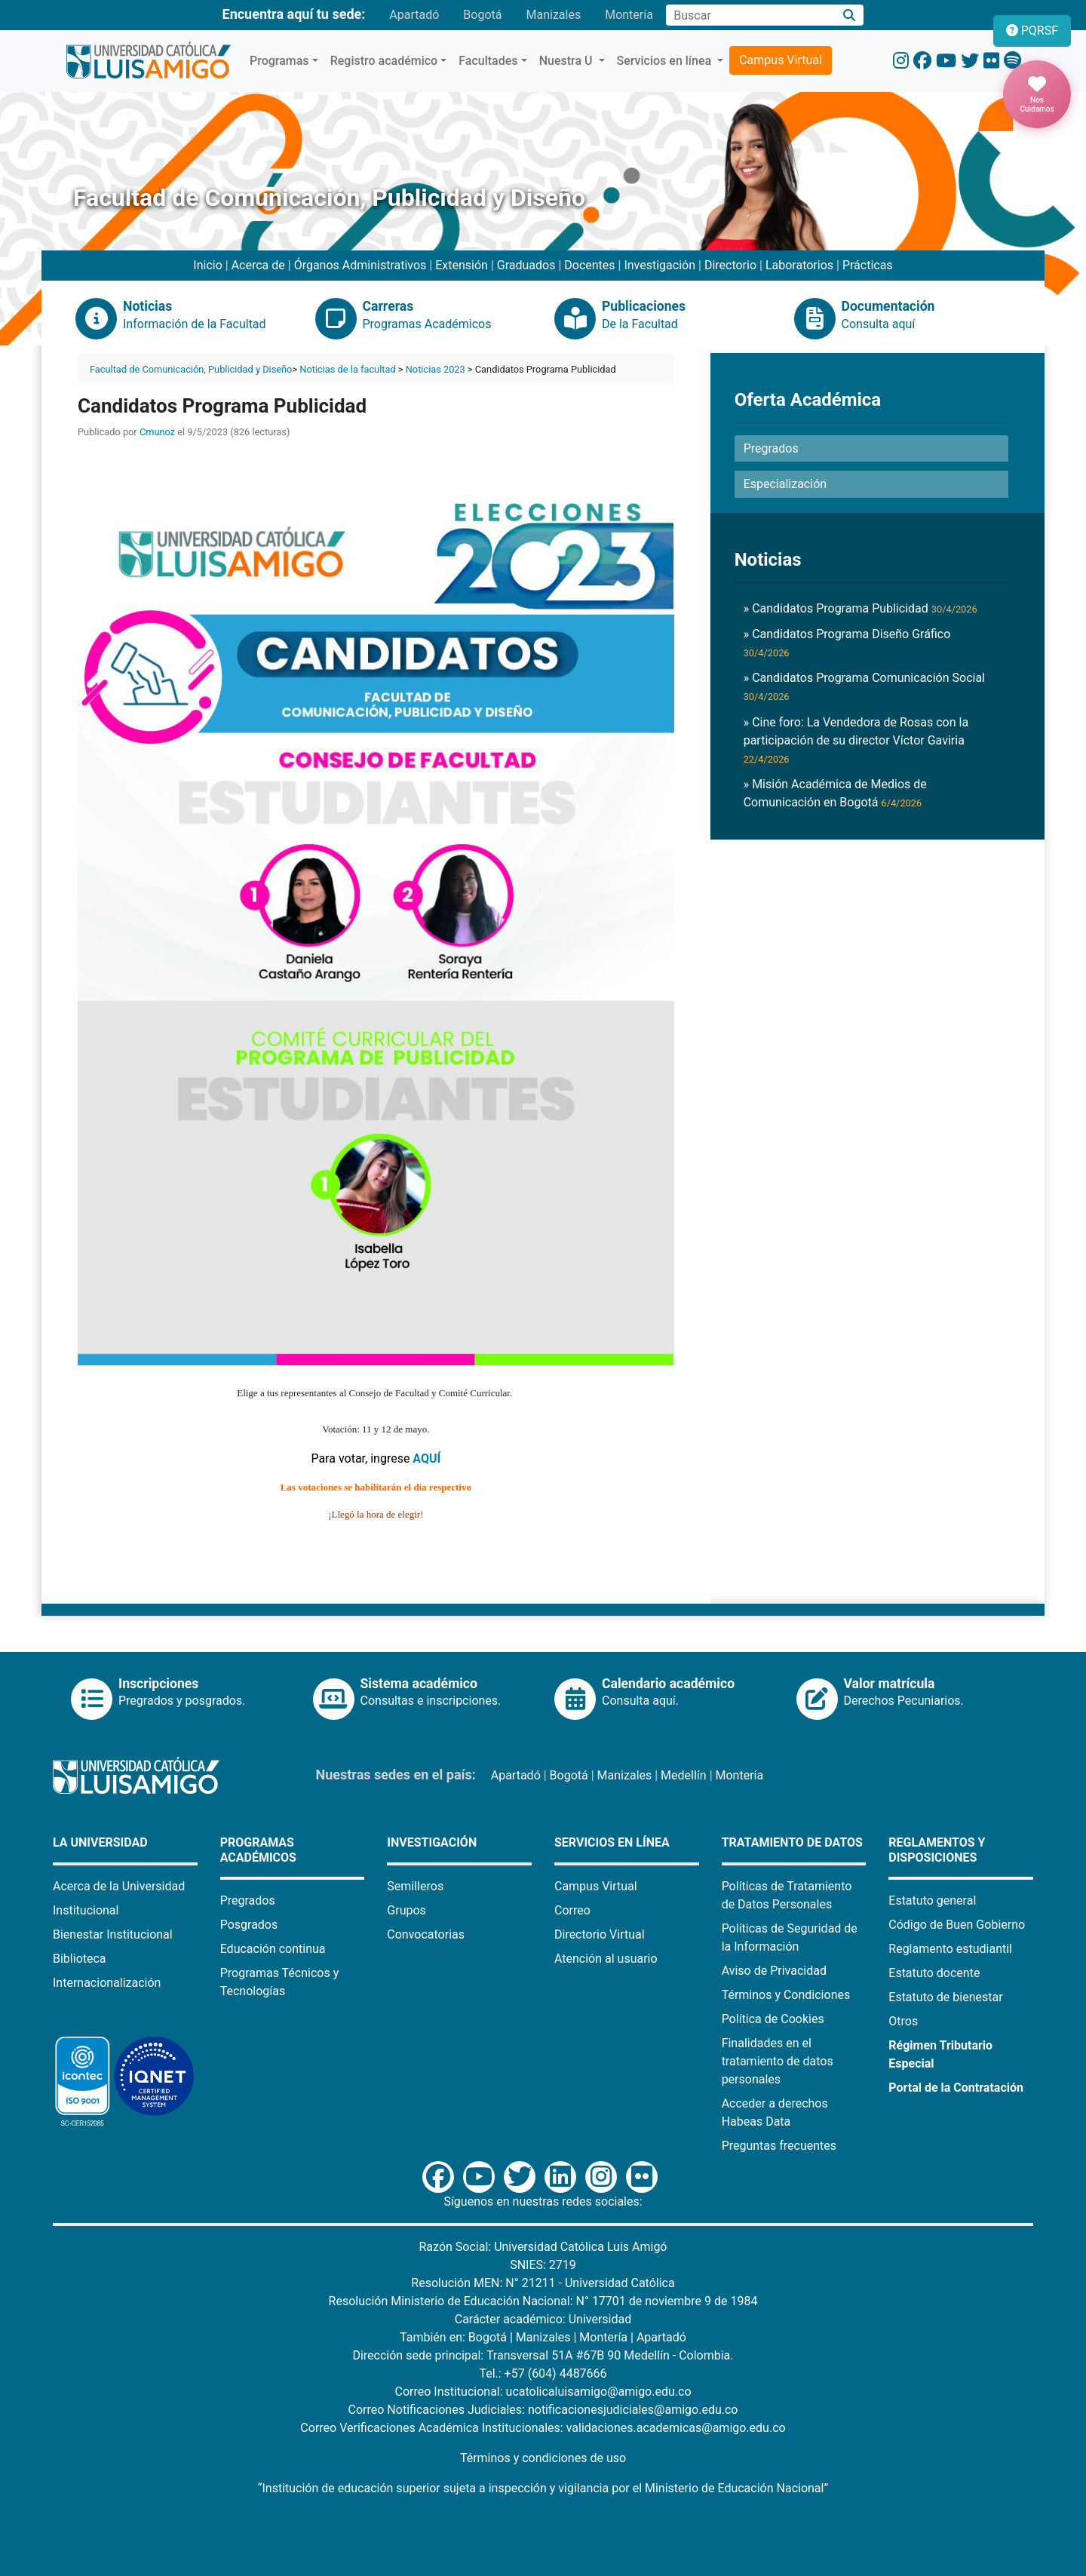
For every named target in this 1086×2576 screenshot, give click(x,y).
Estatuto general (932, 1900)
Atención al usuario (606, 1958)
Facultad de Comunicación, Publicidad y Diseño (191, 369)
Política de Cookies (773, 2019)
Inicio (207, 265)
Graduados (526, 265)
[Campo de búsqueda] (750, 15)
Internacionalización (107, 1983)
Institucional (85, 1910)
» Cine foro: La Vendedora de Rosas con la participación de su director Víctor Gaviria (856, 740)
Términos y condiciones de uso (543, 2458)
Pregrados (247, 1900)
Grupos (406, 1910)
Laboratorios (799, 265)
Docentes (589, 265)
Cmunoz (157, 432)
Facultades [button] (488, 61)
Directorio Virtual (599, 1934)
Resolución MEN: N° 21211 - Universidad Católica (542, 2283)
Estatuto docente (934, 1973)
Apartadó (414, 15)
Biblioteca (79, 1958)
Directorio (730, 265)
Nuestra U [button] (567, 61)
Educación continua (273, 1949)
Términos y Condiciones (786, 1995)
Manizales (553, 15)
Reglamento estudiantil (950, 1949)
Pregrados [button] (771, 448)
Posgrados (249, 1924)
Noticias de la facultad (347, 369)
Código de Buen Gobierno (956, 1924)
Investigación (659, 265)
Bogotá (482, 15)
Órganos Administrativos (360, 265)
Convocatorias (426, 1934)
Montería (629, 15)
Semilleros (415, 1886)
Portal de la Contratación (955, 2087)
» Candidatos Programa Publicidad (860, 608)
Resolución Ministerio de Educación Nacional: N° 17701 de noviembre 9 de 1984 (543, 2301)
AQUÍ (426, 1458)
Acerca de (258, 265)
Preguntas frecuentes (779, 2145)
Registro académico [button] (384, 61)
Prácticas (867, 265)
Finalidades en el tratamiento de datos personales (777, 2061)
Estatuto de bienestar (945, 1997)
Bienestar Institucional (113, 1934)
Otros (903, 2021)
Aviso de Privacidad (774, 1970)
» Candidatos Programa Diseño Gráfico (847, 643)
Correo (572, 1910)
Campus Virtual (780, 60)
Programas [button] (279, 61)
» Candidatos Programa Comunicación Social (864, 686)
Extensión (461, 265)
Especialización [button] (785, 484)
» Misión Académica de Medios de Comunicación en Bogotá (835, 793)
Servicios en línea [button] (666, 61)
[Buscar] (849, 15)
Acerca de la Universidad (119, 1886)
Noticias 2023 (435, 369)
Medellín (684, 1775)
